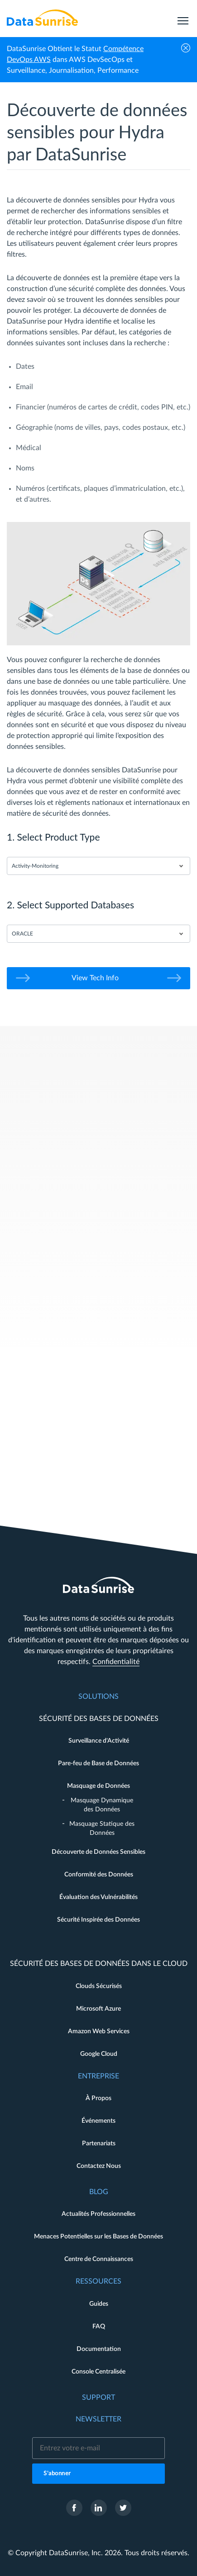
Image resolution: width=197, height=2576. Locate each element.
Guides (98, 2304)
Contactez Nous (99, 2166)
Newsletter (98, 2419)
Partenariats (98, 2143)
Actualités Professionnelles (98, 2214)
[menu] (183, 17)
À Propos (98, 2098)
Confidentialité (115, 1661)
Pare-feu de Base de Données (98, 1763)
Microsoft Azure (98, 2009)
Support (98, 2397)
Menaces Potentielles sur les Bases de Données (98, 2236)
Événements (98, 2121)
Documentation (99, 2349)
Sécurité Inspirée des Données (98, 1920)
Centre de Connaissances (98, 2259)
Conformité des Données (98, 1874)
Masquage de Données (98, 1786)
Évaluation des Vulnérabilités (98, 1897)
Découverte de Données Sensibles (98, 1852)
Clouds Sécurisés (99, 1986)
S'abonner (57, 2474)
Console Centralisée (98, 2372)
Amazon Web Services (99, 2031)
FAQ (98, 2326)
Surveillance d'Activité (98, 1741)
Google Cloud (98, 2054)
